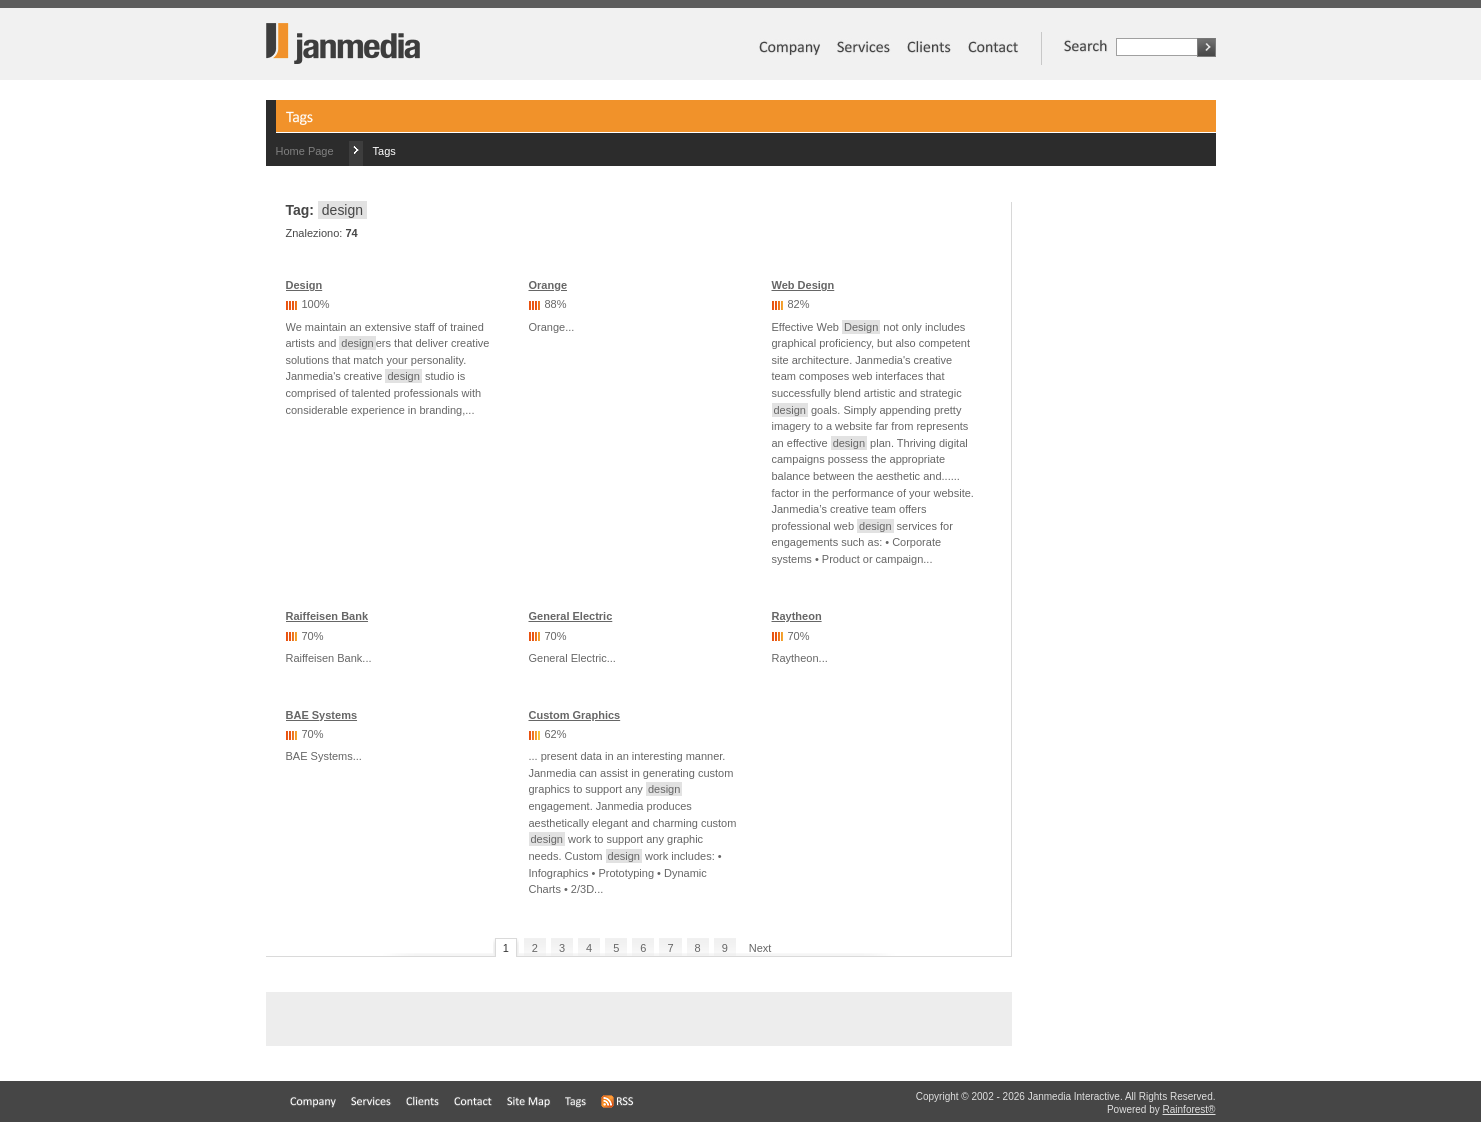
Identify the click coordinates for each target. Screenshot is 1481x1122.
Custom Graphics (575, 715)
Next (760, 948)
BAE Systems (322, 715)
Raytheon (797, 616)
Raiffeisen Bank (327, 616)
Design (304, 285)
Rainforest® (1189, 1109)
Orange (548, 285)
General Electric (571, 616)
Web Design (803, 285)
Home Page (305, 151)
